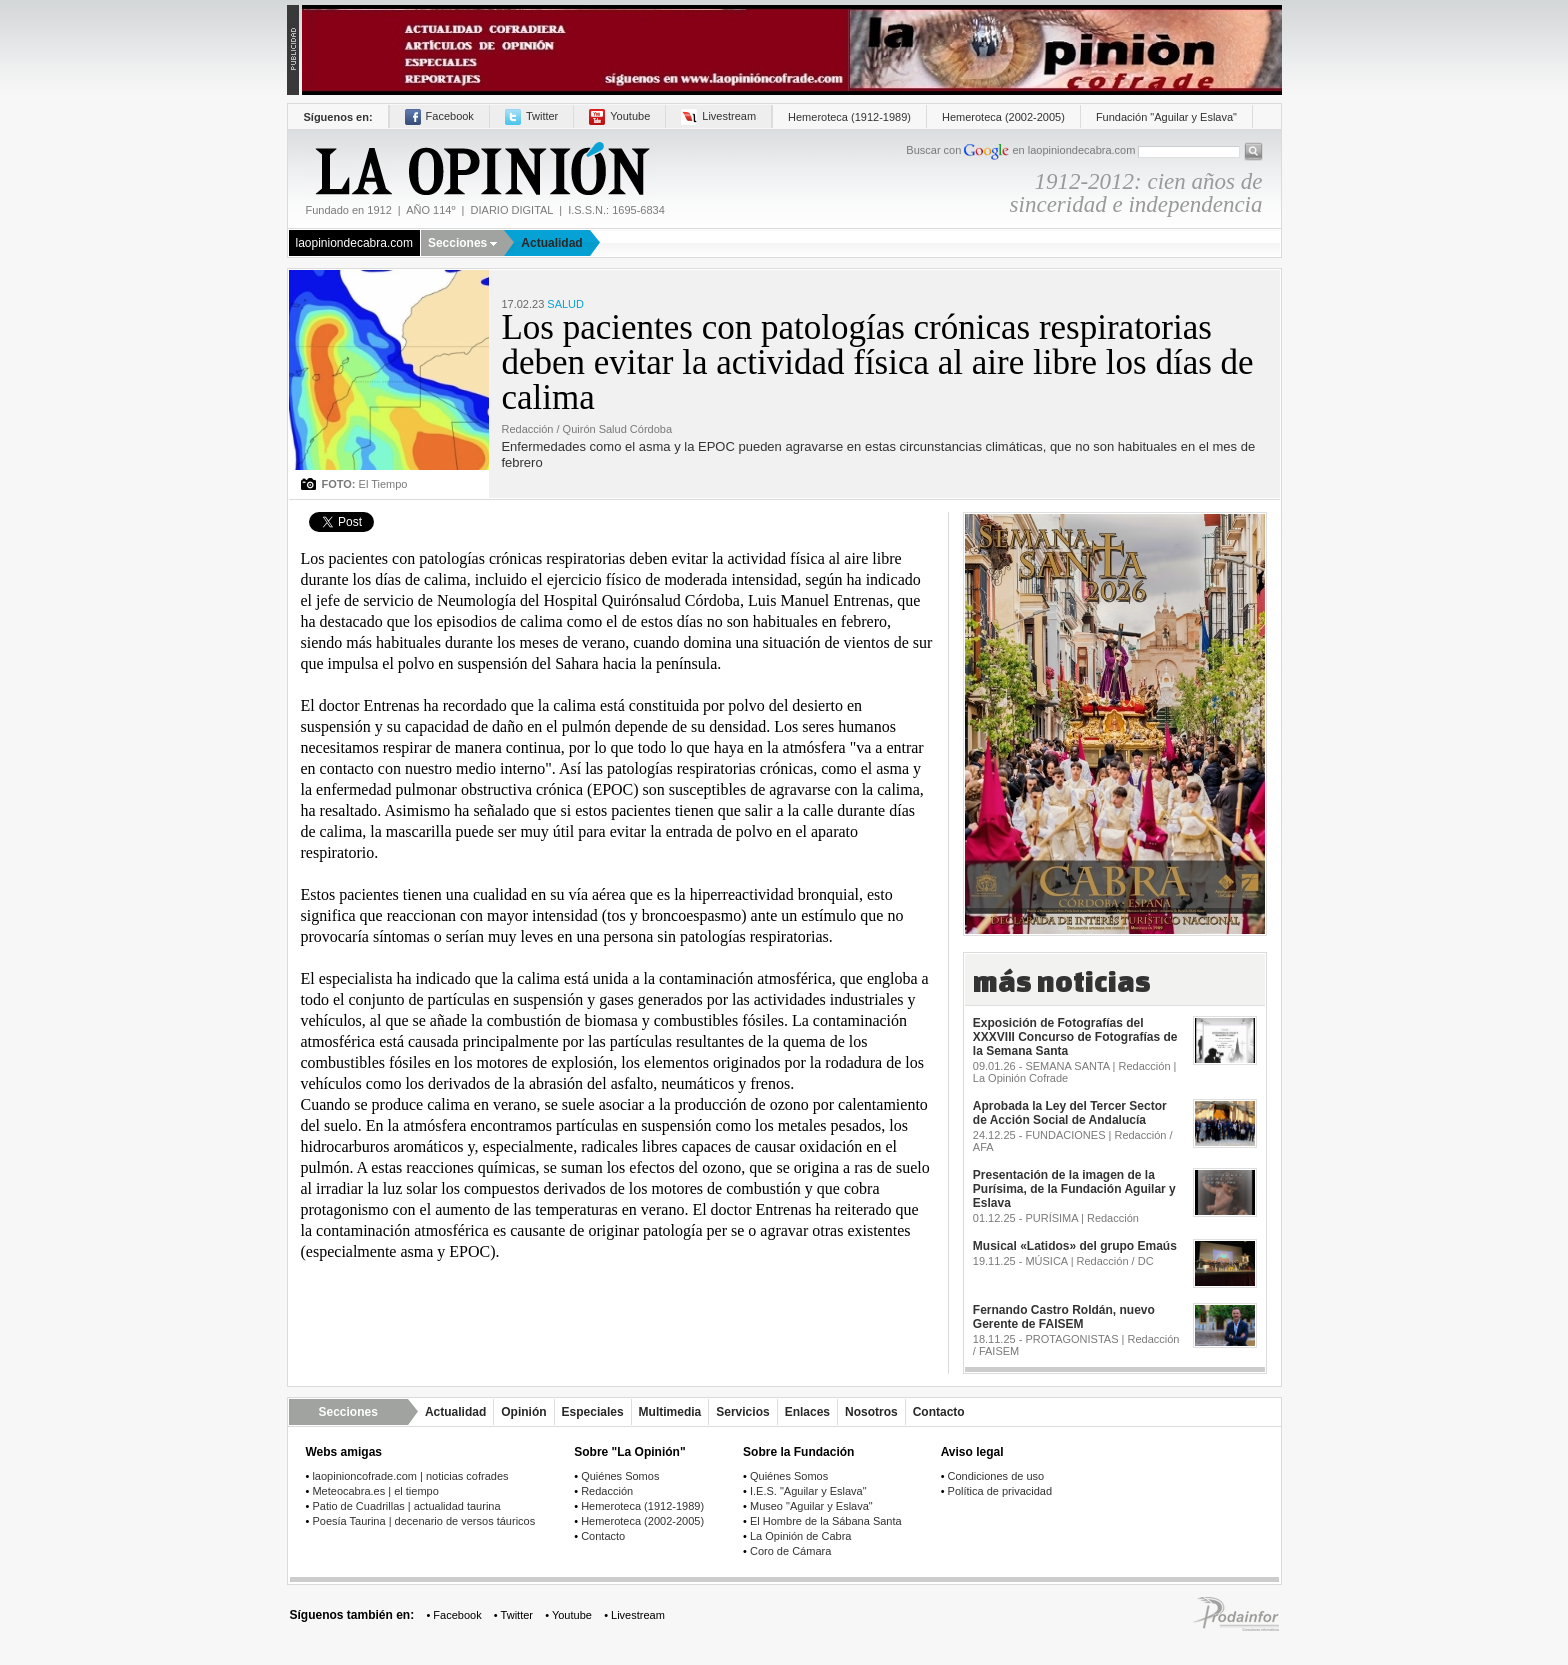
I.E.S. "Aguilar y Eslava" (808, 1491)
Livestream (718, 116)
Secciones (462, 243)
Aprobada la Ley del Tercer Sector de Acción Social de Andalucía (1070, 1113)
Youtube (619, 116)
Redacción (607, 1491)
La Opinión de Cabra (801, 1536)
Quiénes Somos (620, 1476)
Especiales (593, 1412)
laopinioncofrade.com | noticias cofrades (410, 1476)
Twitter (531, 116)
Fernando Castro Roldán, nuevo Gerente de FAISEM (1064, 1317)
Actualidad (551, 243)
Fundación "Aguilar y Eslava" (1166, 117)
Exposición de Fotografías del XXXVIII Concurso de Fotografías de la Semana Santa (1075, 1037)
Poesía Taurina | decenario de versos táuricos (423, 1521)
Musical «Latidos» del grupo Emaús (1075, 1246)
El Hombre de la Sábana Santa (826, 1521)
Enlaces (807, 1412)
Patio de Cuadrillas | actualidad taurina (406, 1506)
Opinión (523, 1412)
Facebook (439, 116)
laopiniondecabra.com (354, 243)
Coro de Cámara (790, 1551)
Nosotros (871, 1412)
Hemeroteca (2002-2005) (1003, 117)
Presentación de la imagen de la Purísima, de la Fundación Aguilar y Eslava (1074, 1189)
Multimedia (670, 1412)
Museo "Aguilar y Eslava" (811, 1506)
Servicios (742, 1412)
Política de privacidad (1000, 1491)
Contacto (939, 1412)
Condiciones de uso (996, 1476)
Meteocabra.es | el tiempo (375, 1491)
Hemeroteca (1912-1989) (849, 117)
